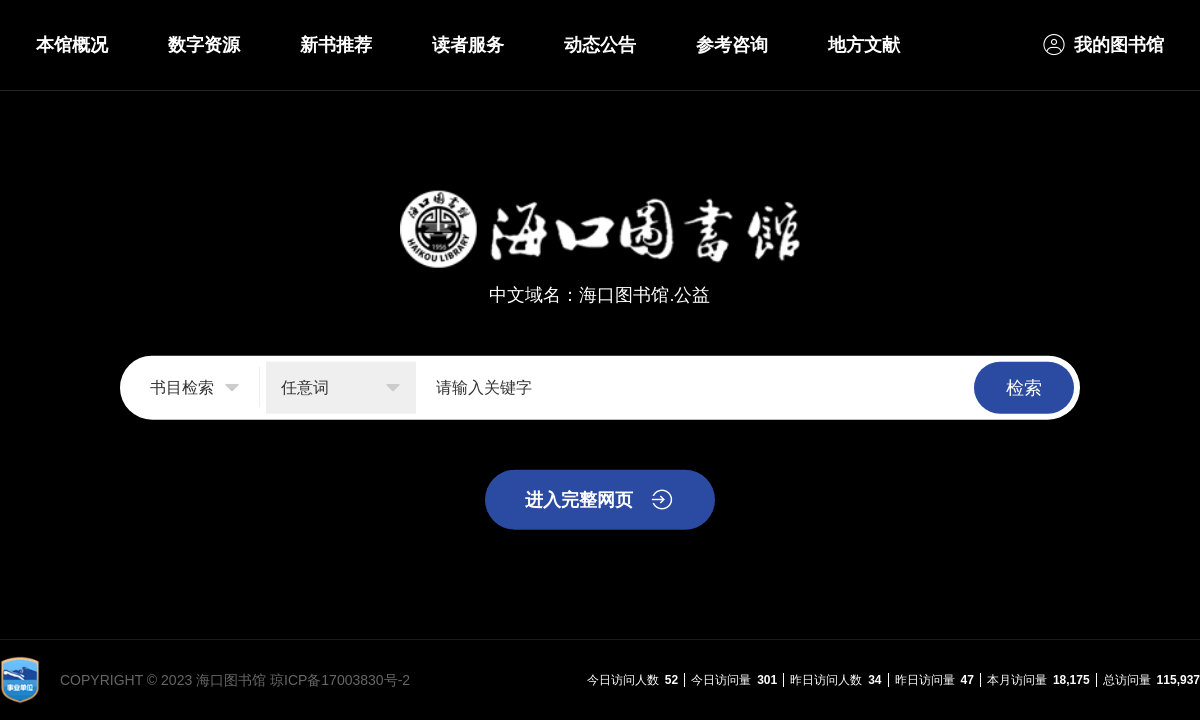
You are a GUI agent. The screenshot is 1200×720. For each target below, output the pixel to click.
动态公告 (600, 45)
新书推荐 (336, 45)
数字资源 (204, 45)
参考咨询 (732, 45)
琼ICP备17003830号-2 (340, 680)
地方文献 (864, 45)
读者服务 (468, 45)
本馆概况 (72, 45)
